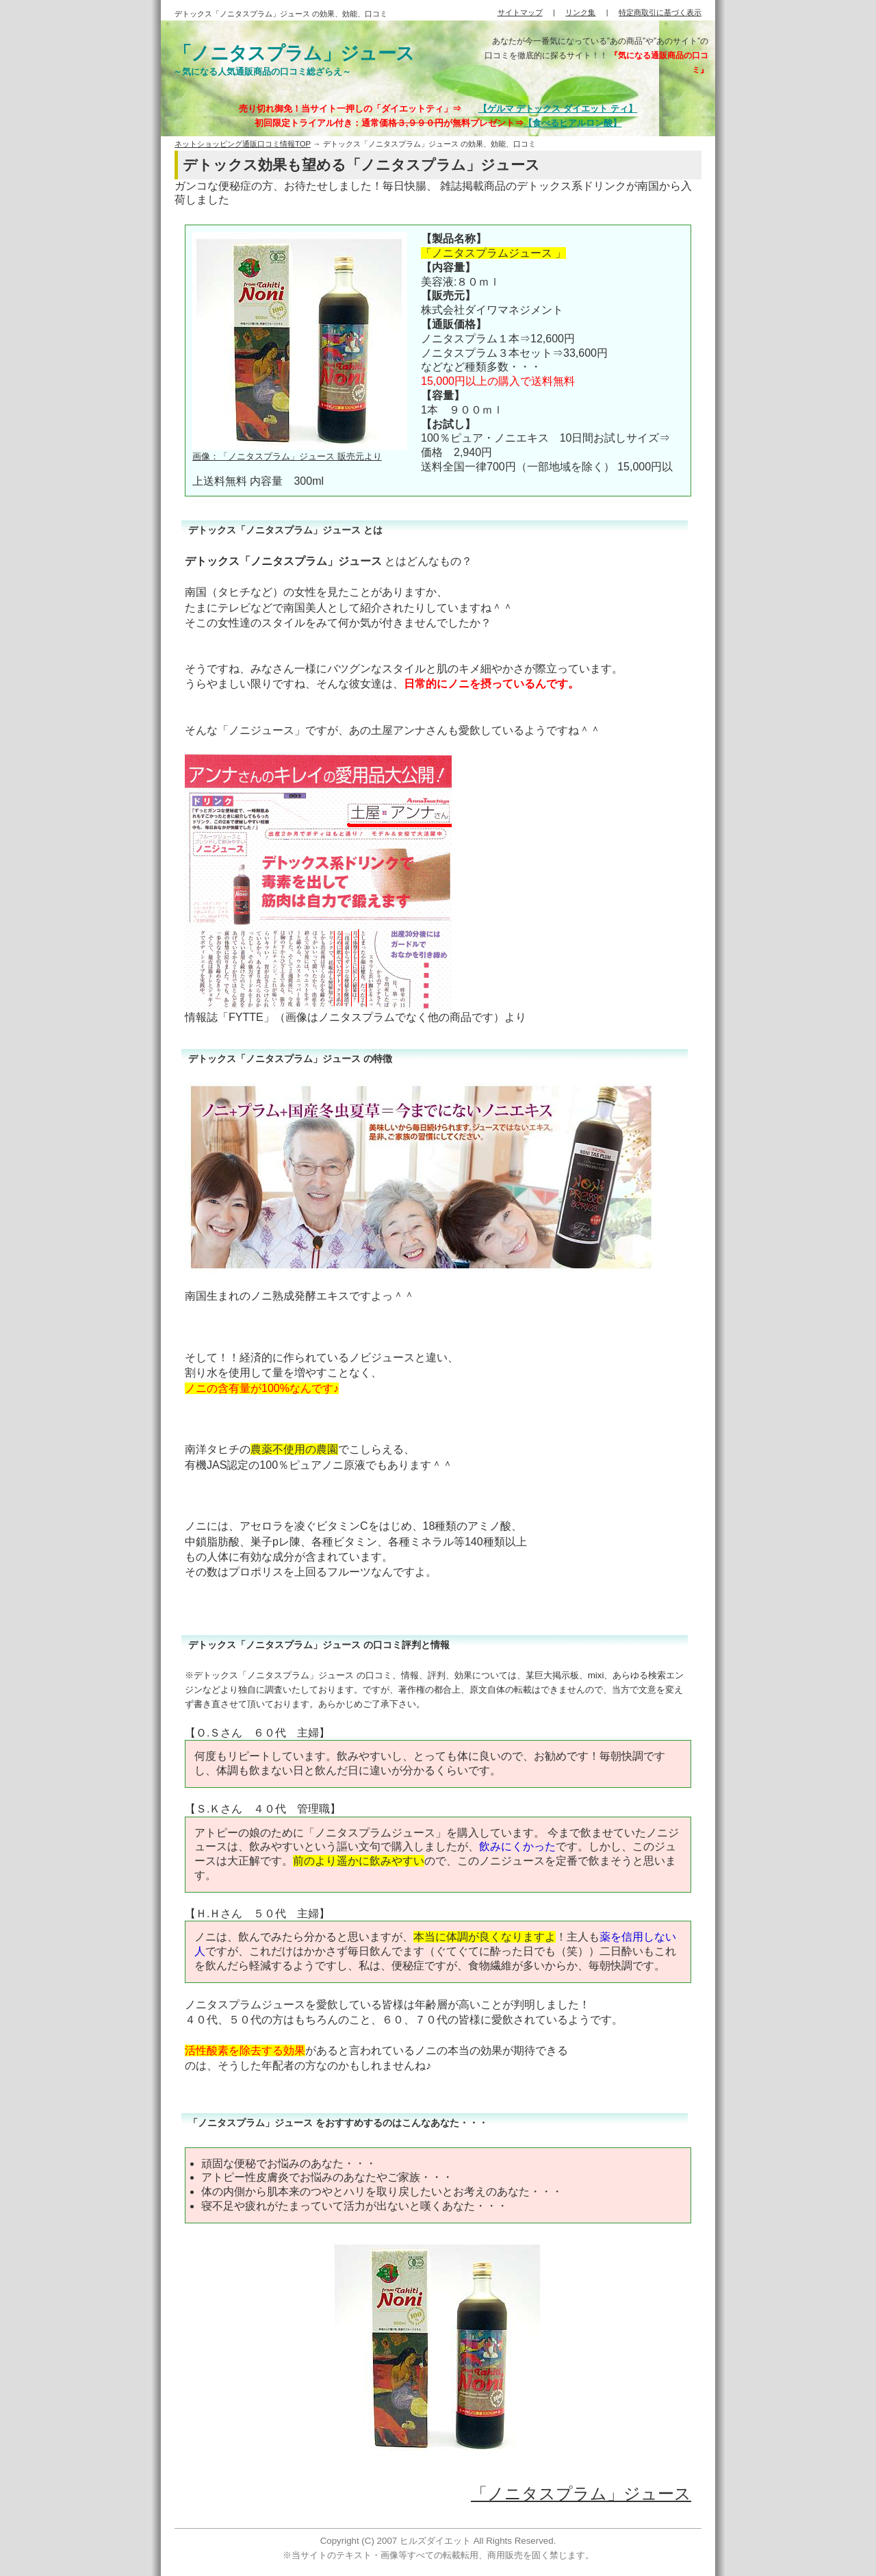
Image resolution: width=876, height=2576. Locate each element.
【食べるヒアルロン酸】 (572, 123)
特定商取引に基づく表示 (660, 12)
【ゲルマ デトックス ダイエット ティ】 (557, 108)
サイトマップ (520, 12)
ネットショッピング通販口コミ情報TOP (243, 144)
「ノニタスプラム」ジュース (581, 2493)
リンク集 (580, 12)
